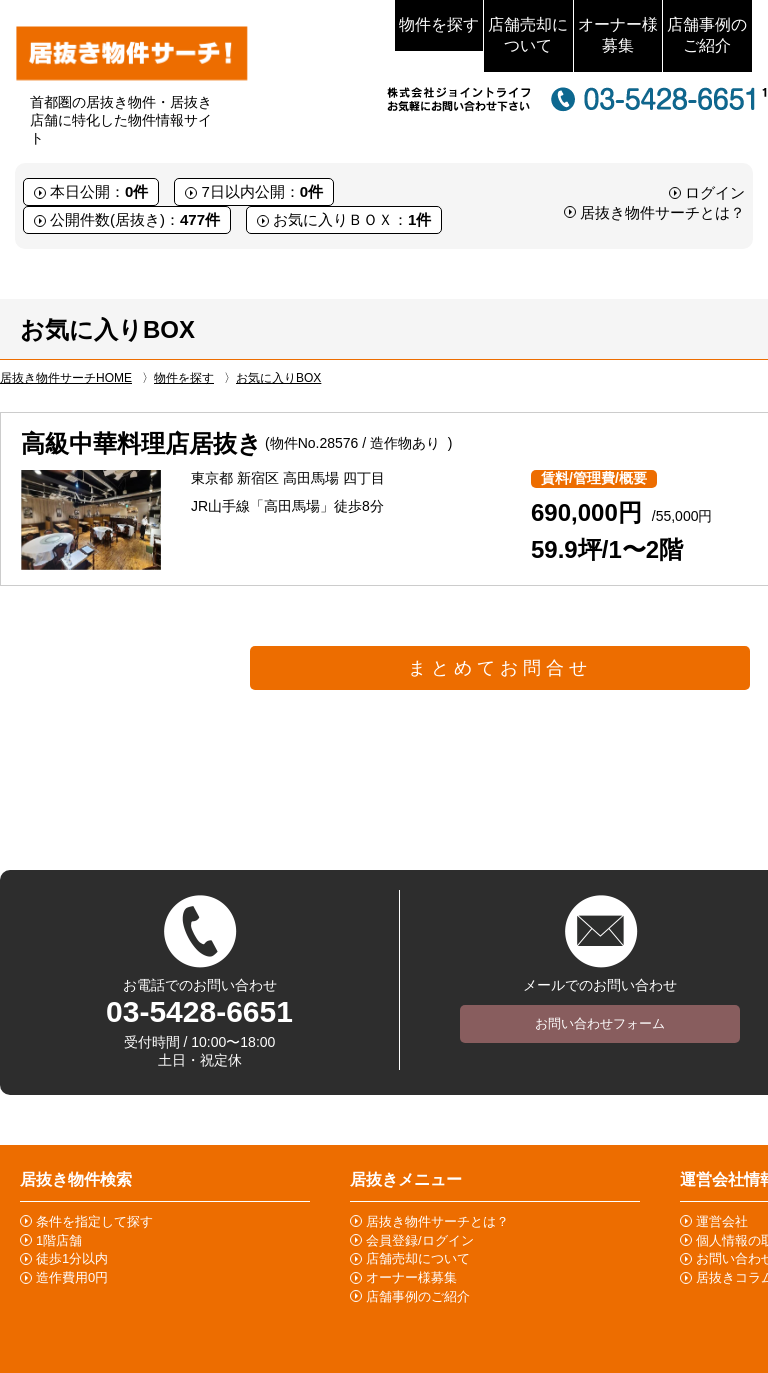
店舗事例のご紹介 (707, 35)
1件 (419, 219)
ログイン (715, 192)
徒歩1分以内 (72, 1258)
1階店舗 (59, 1240)
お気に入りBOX (278, 378)
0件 (136, 191)
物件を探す (439, 24)
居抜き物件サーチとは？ (662, 212)
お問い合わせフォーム (600, 1023)
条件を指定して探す (94, 1221)
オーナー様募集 (618, 35)
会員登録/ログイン (420, 1240)
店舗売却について (528, 35)
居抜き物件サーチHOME (66, 378)
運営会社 (722, 1221)
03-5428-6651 (199, 1011)
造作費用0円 (72, 1277)
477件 (200, 219)
